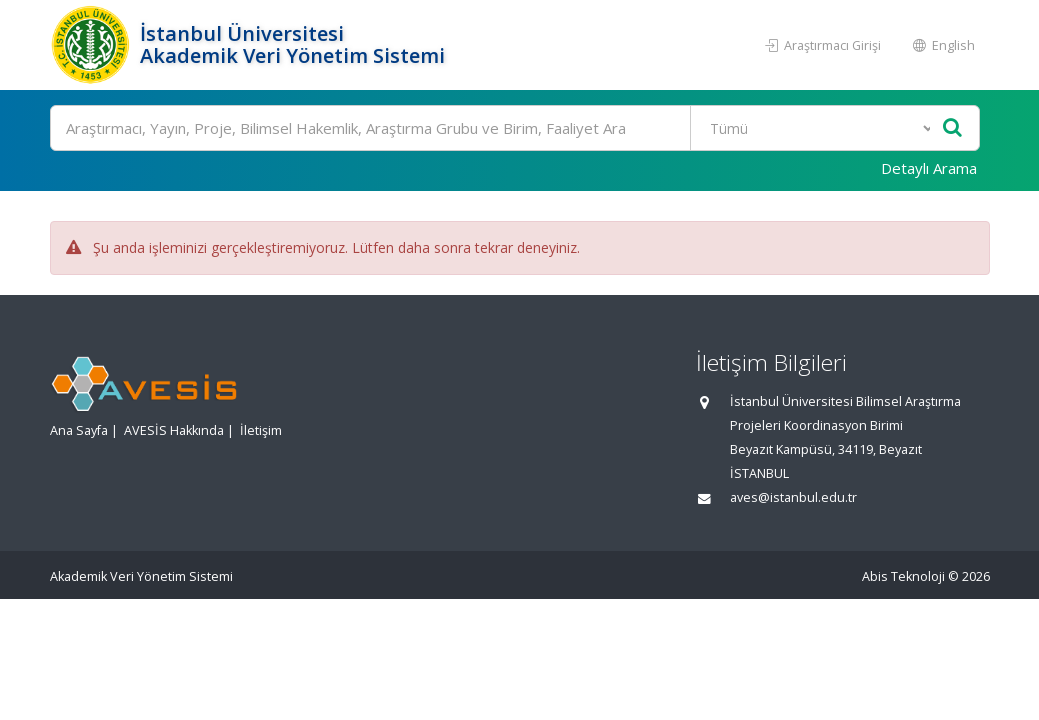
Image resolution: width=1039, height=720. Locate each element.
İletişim (261, 430)
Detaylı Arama (929, 168)
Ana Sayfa (79, 430)
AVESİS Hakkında (174, 430)
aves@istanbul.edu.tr (793, 497)
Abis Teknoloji (903, 576)
